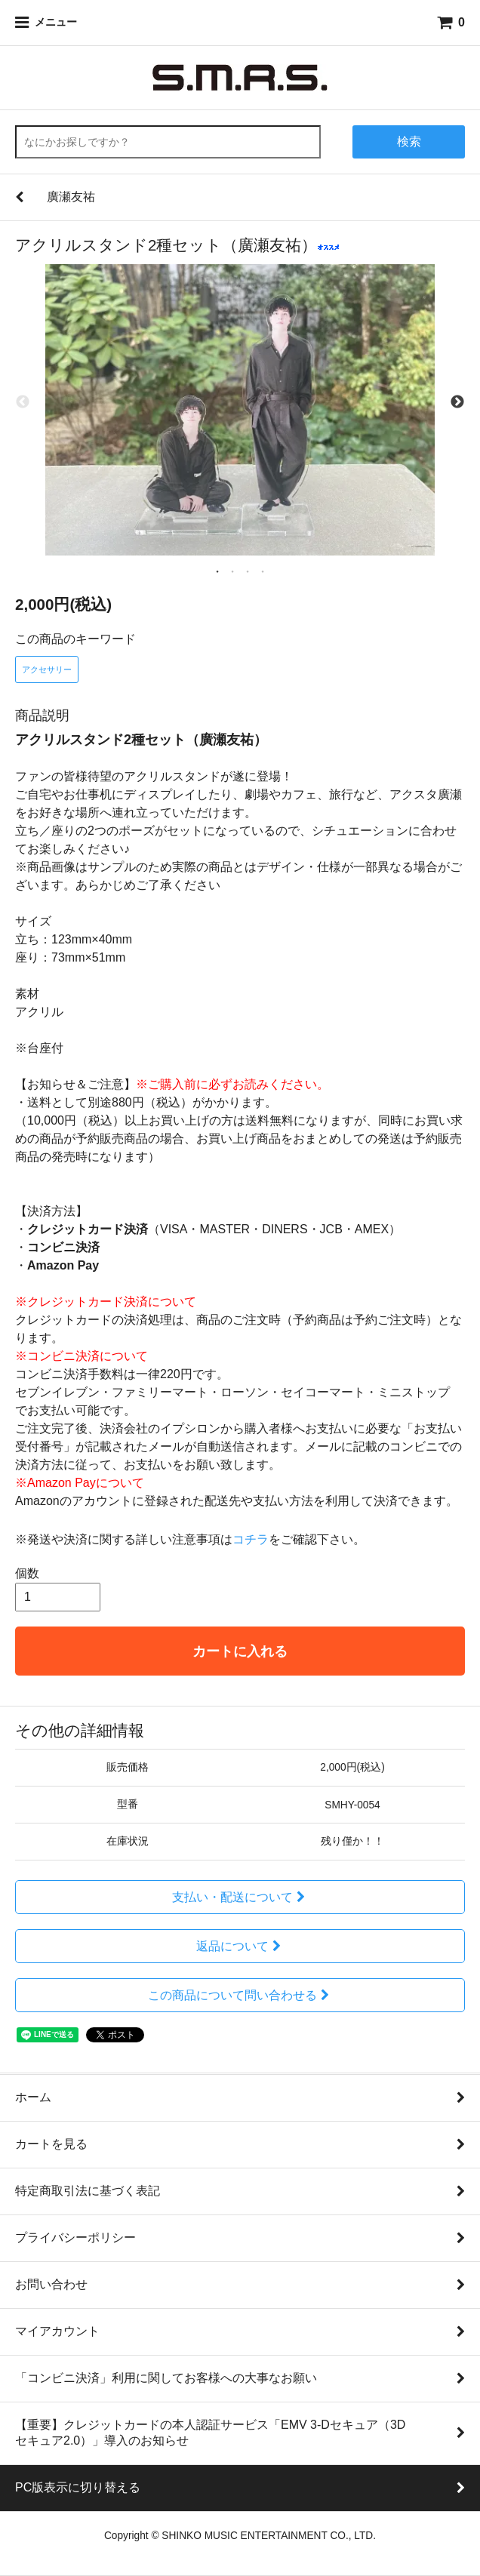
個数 (27, 1573)
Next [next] (457, 403)
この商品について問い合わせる (240, 1995)
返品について (240, 1946)
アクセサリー (47, 669)
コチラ (250, 1539)
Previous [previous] (23, 403)
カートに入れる (240, 1651)
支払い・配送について (240, 1897)
